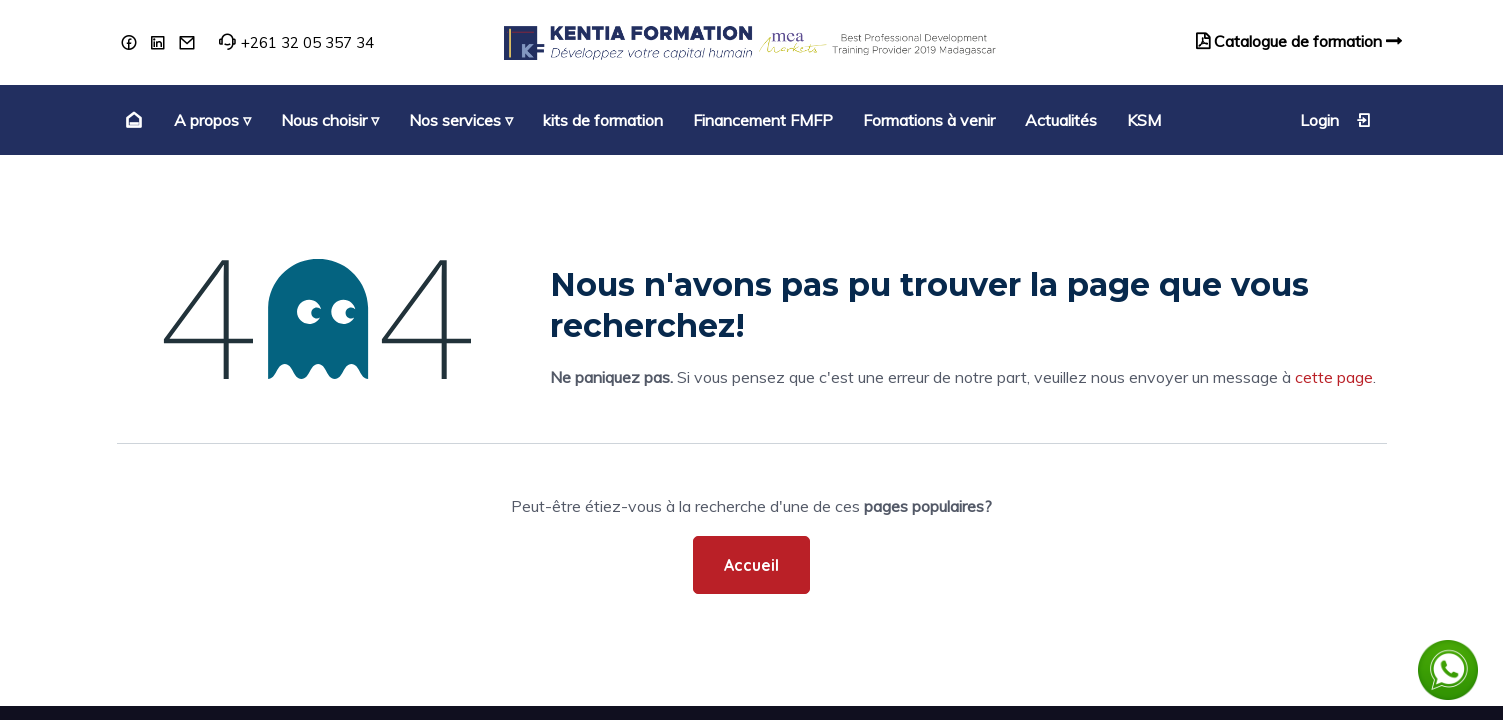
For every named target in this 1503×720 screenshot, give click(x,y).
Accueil (751, 565)
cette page (1334, 377)
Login (1336, 120)
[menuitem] (131, 120)
